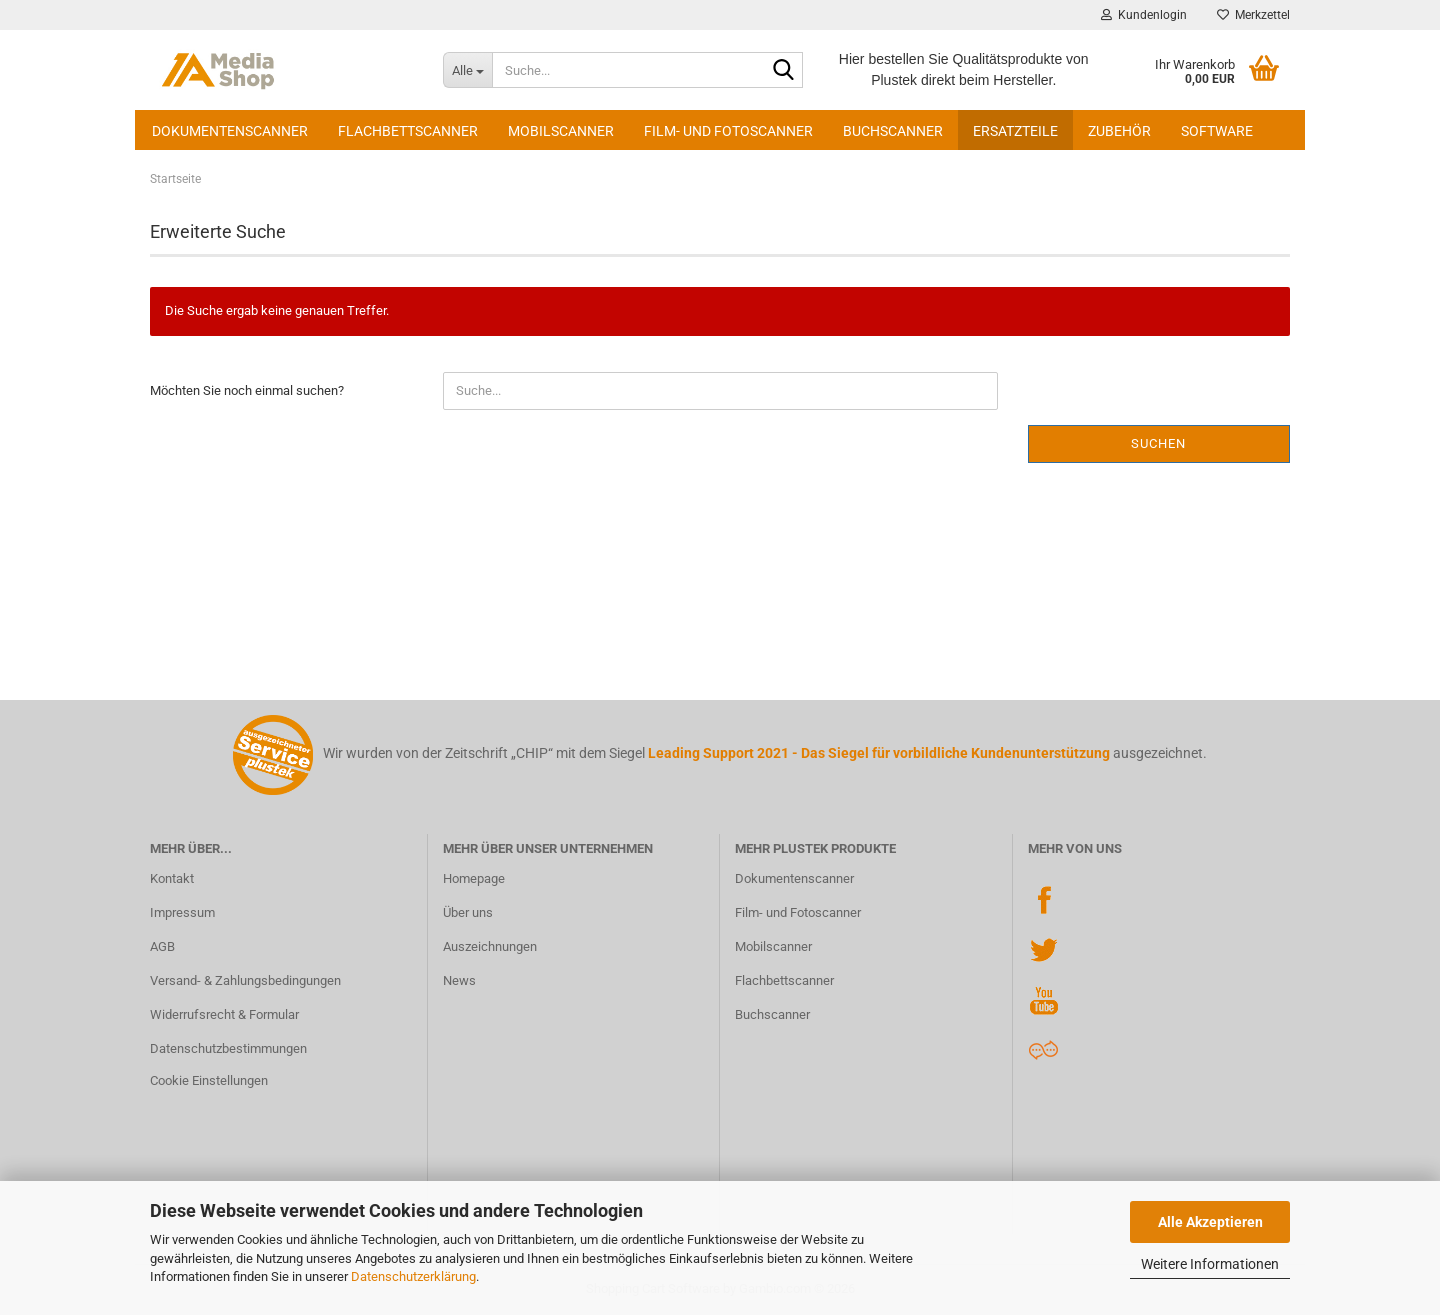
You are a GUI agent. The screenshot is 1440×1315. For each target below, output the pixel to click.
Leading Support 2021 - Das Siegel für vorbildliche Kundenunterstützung (879, 753)
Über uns (468, 912)
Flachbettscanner (408, 131)
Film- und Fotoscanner (728, 131)
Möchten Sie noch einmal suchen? (247, 390)
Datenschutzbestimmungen (228, 1048)
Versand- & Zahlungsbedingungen (245, 980)
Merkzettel (1253, 15)
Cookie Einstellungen (209, 1080)
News (459, 980)
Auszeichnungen (490, 946)
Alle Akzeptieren (1210, 1222)
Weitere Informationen (1210, 1264)
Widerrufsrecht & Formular (224, 1014)
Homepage (474, 878)
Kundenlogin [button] (1144, 15)
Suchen (1158, 443)
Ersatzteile (1015, 131)
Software (1217, 131)
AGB (162, 946)
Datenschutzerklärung (413, 1276)
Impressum (182, 912)
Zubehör (1119, 131)
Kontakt (172, 878)
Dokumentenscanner (230, 131)
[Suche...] (467, 70)
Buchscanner (893, 131)
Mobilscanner (561, 131)
